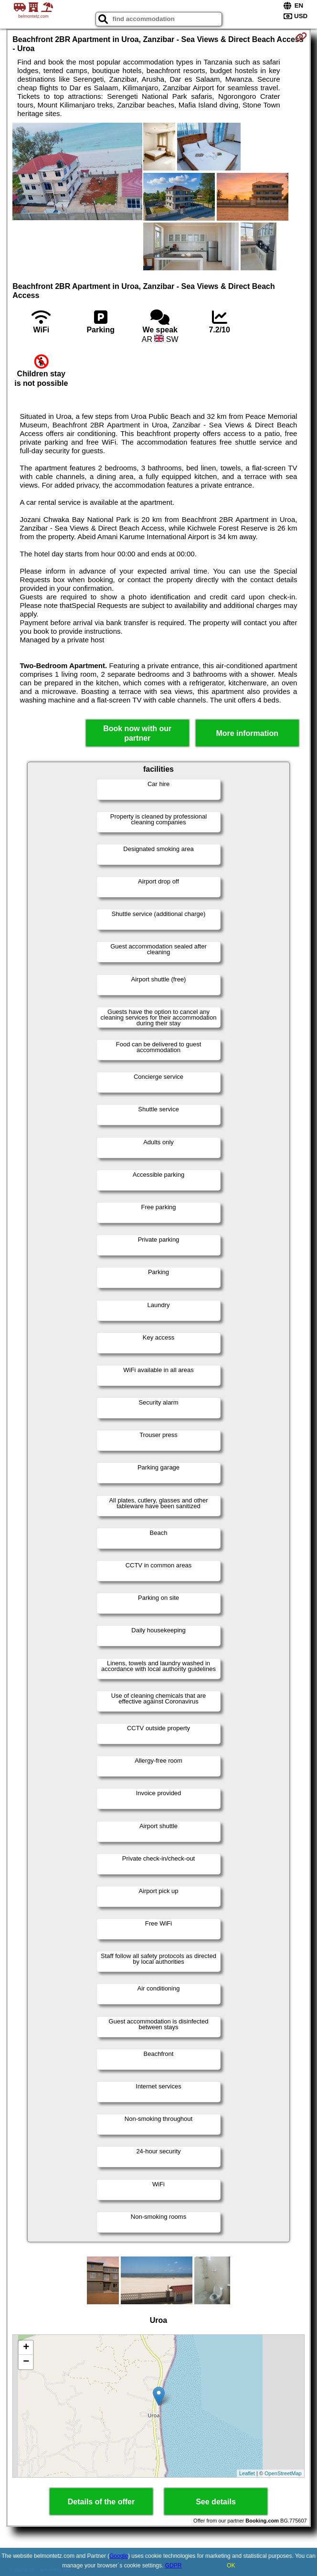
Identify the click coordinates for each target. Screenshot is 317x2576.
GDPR (173, 2565)
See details (216, 2502)
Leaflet (247, 2473)
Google (118, 2556)
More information (247, 733)
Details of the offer (101, 2502)
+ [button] (26, 2348)
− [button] (26, 2362)
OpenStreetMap (283, 2473)
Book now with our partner (137, 733)
